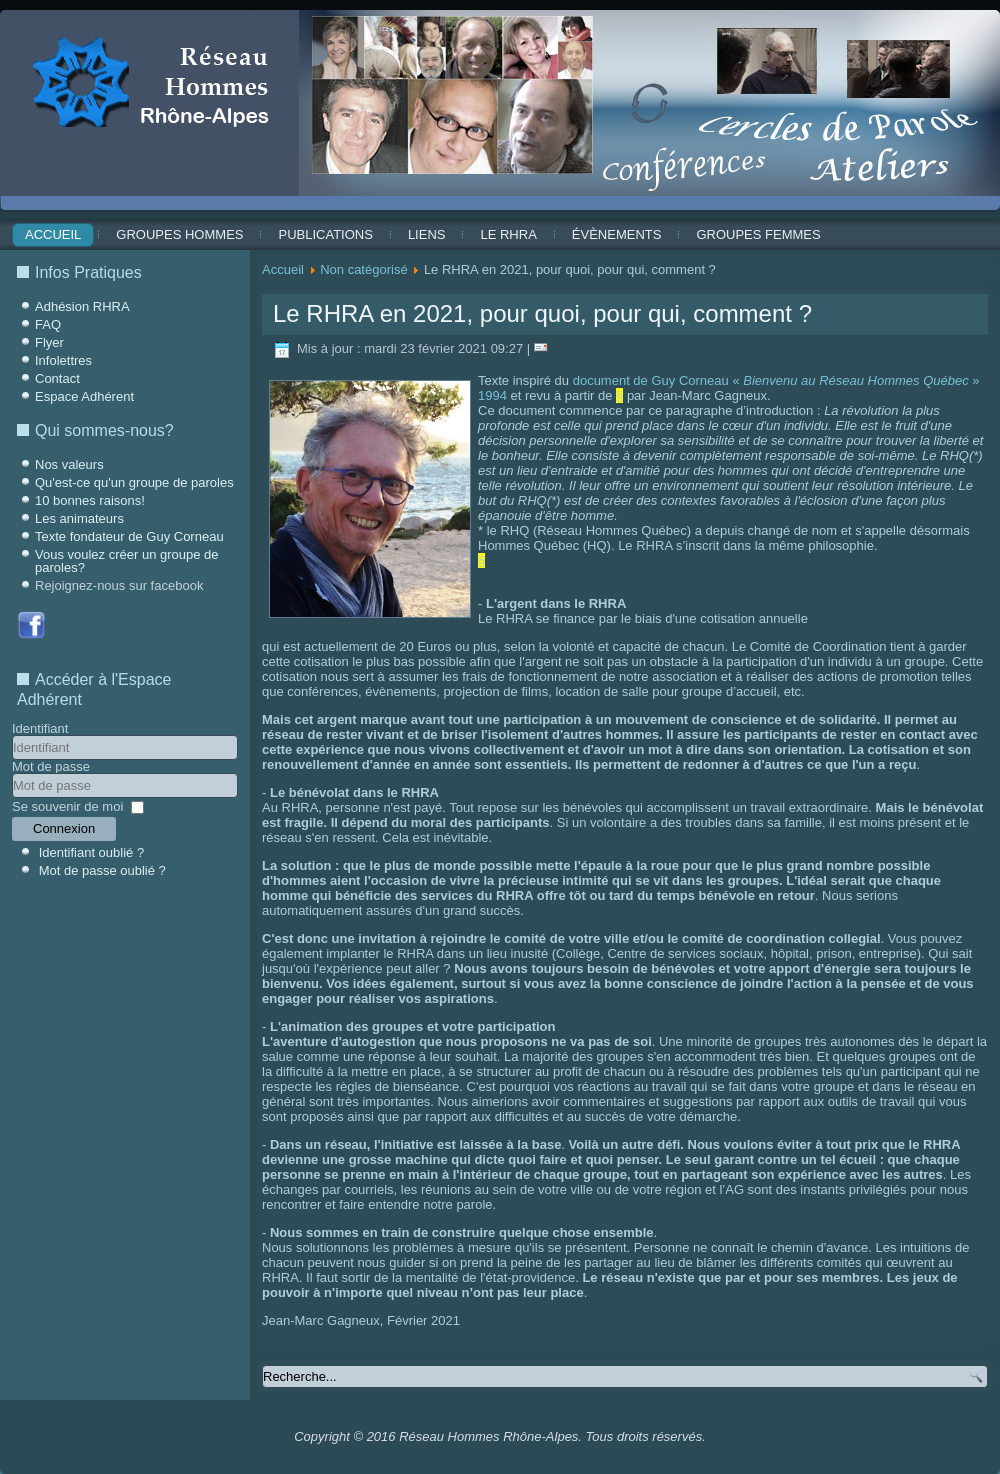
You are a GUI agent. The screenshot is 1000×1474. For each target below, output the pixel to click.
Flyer (49, 342)
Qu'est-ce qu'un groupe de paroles (134, 482)
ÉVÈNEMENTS (617, 234)
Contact (57, 378)
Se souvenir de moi (67, 806)
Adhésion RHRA (82, 306)
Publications (325, 234)
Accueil (53, 234)
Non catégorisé (363, 269)
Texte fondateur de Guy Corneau (129, 536)
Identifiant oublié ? (92, 852)
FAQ (48, 324)
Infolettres (63, 360)
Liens (427, 234)
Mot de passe (51, 766)
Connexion (64, 828)
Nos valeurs (69, 464)
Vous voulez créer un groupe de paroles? (127, 561)
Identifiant (40, 728)
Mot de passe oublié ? (102, 870)
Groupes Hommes (179, 234)
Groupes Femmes (758, 234)
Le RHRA (508, 234)
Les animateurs (79, 518)
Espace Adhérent (84, 396)
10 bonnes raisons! (90, 500)
